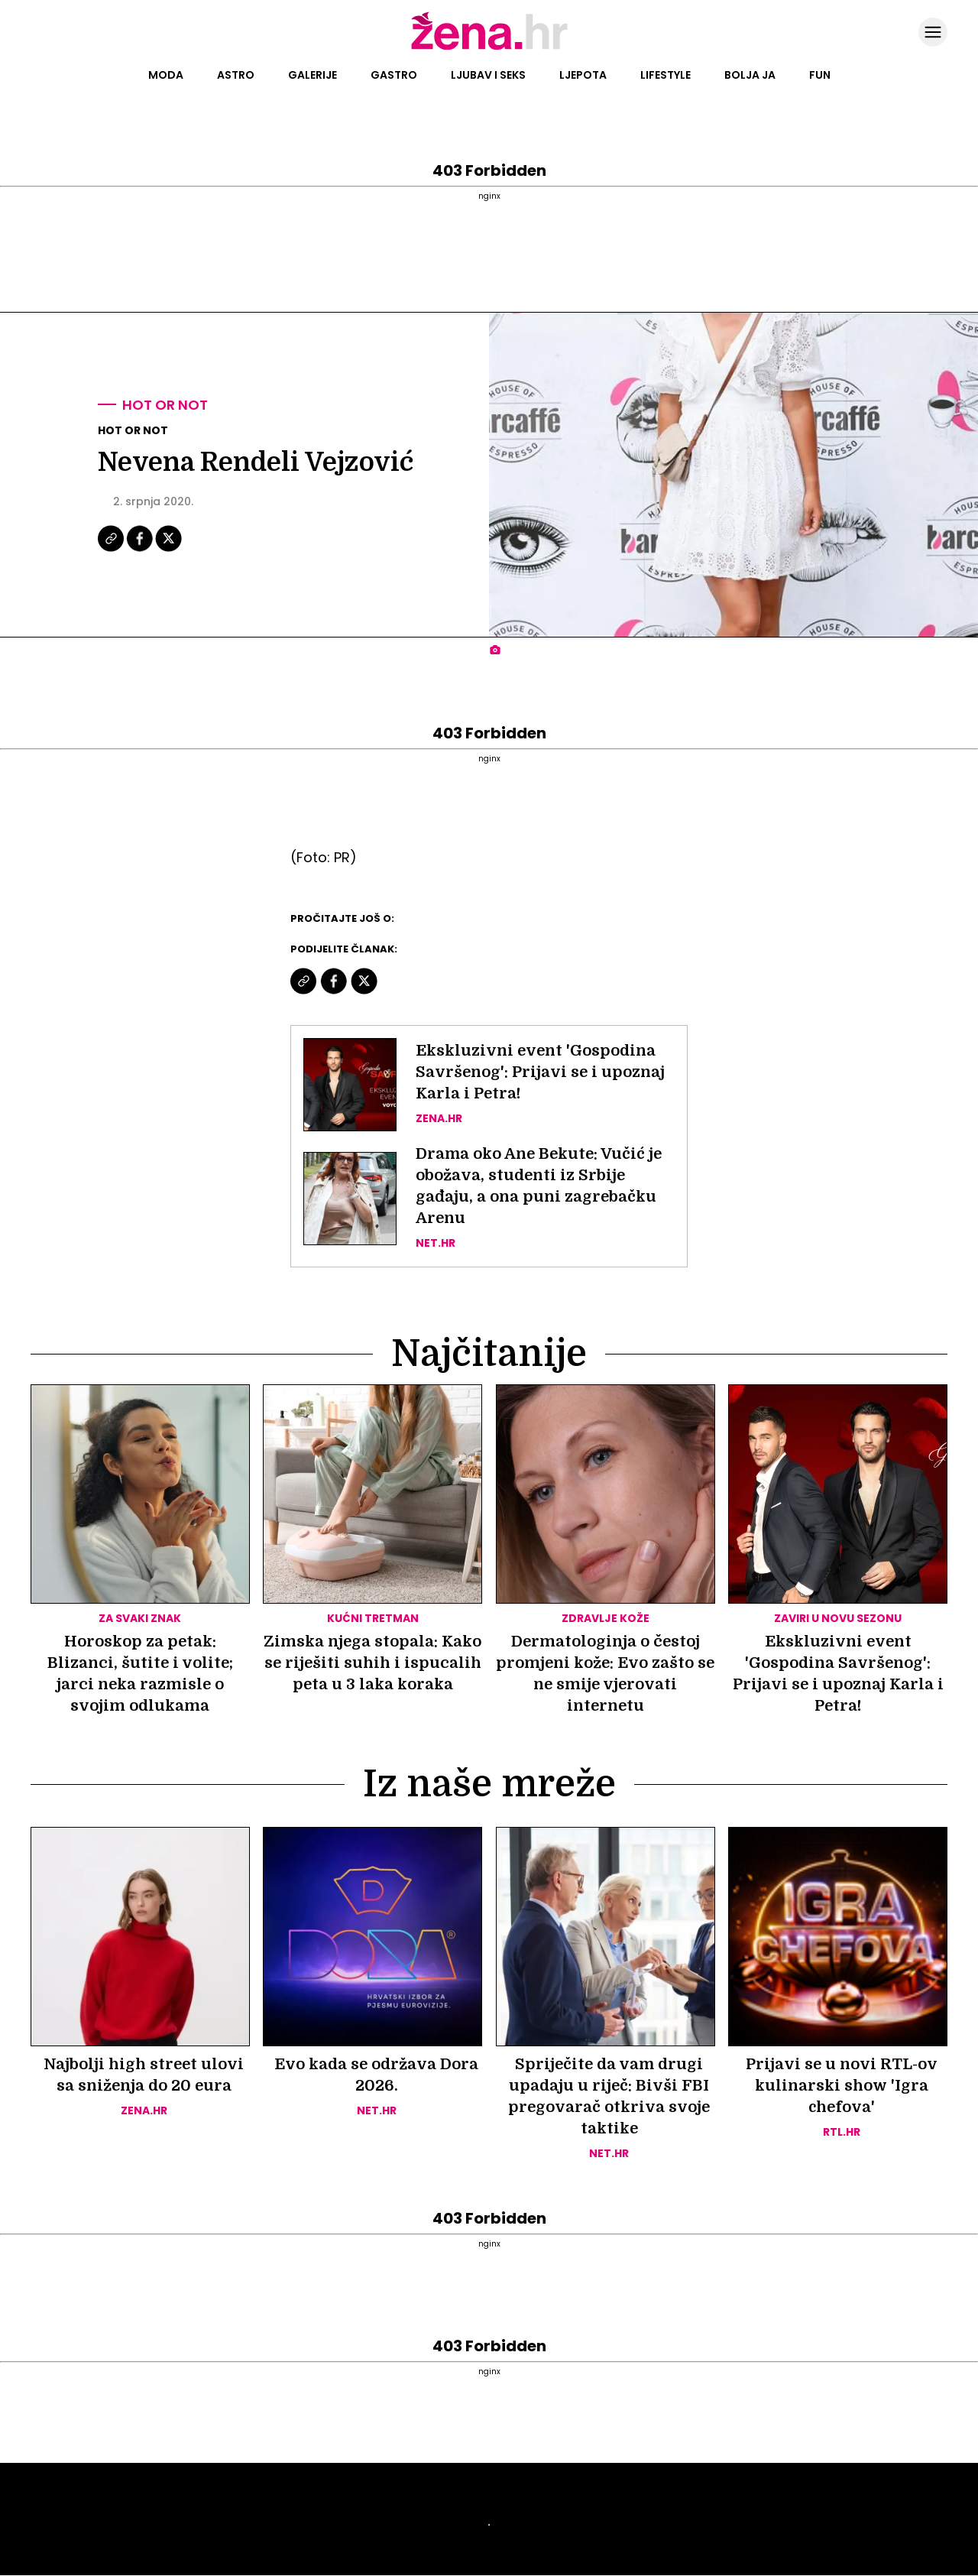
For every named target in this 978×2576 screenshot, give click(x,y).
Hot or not (165, 404)
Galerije (312, 75)
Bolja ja (750, 75)
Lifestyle (665, 75)
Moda (165, 75)
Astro (235, 75)
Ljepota (583, 75)
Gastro (394, 75)
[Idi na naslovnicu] (489, 48)
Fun (820, 75)
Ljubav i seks (488, 75)
